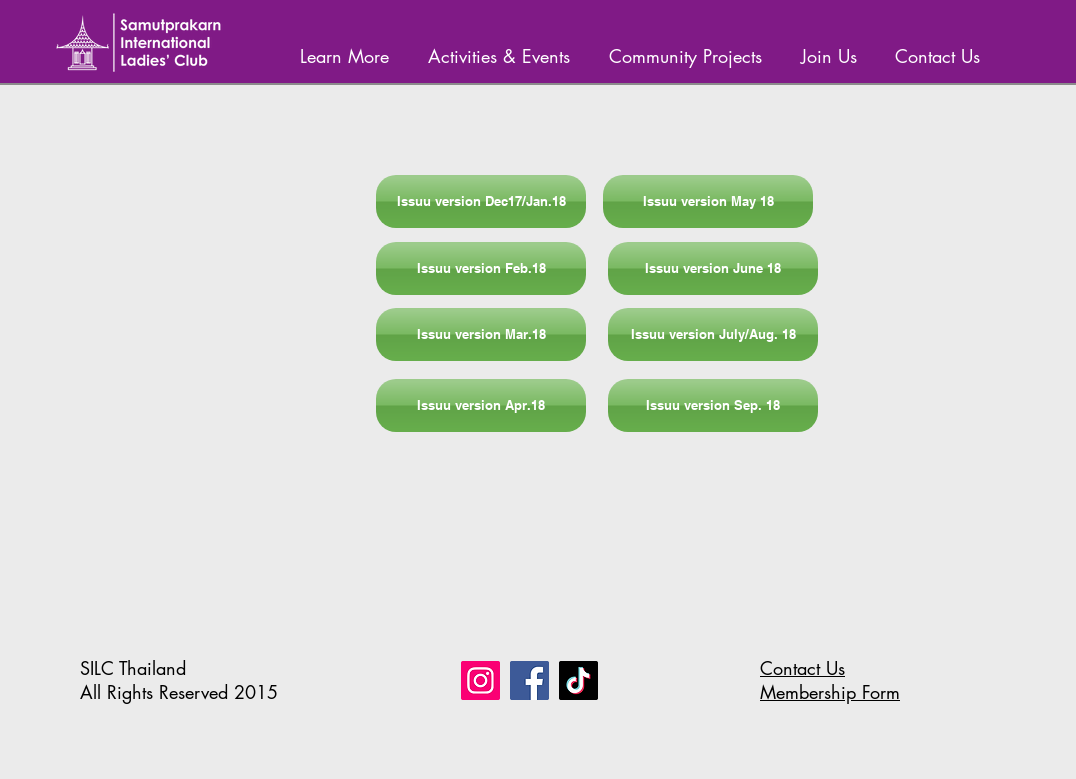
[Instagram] (480, 680)
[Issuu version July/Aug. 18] (713, 334)
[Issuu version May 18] (708, 201)
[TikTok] (578, 680)
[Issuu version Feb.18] (481, 268)
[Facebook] (529, 680)
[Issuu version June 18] (713, 268)
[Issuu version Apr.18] (481, 405)
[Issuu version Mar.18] (481, 334)
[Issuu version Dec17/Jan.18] (481, 201)
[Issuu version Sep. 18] (713, 405)
